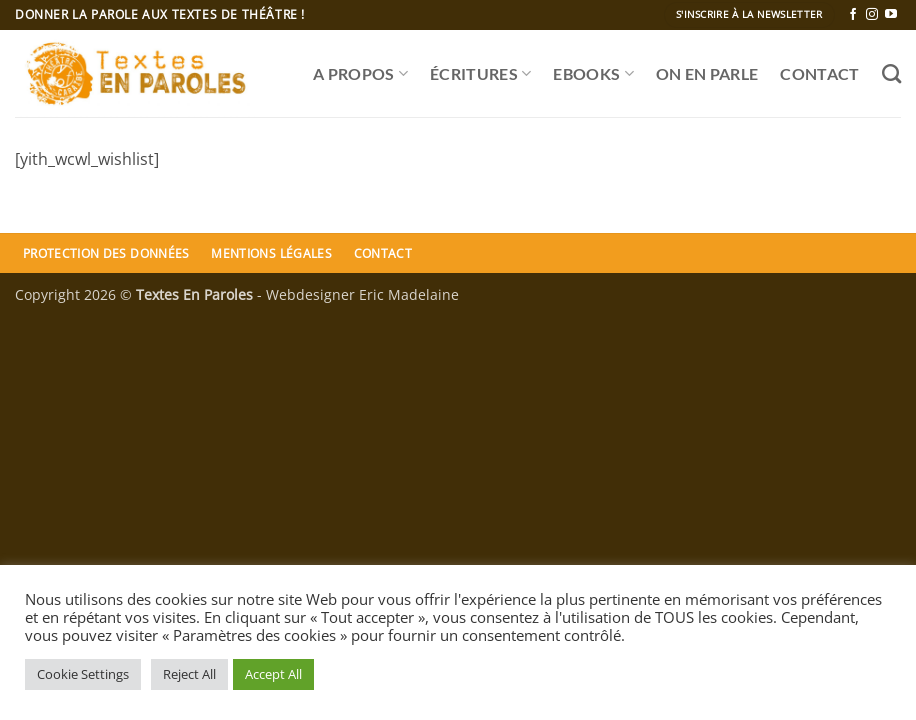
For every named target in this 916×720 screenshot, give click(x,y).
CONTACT (819, 73)
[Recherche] (891, 73)
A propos (360, 74)
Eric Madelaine (409, 294)
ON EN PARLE (707, 73)
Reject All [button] (189, 674)
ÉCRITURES (480, 74)
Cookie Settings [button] (83, 674)
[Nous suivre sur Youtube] (891, 15)
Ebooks (593, 74)
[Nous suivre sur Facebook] (853, 15)
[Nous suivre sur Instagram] (872, 15)
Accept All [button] (273, 674)
